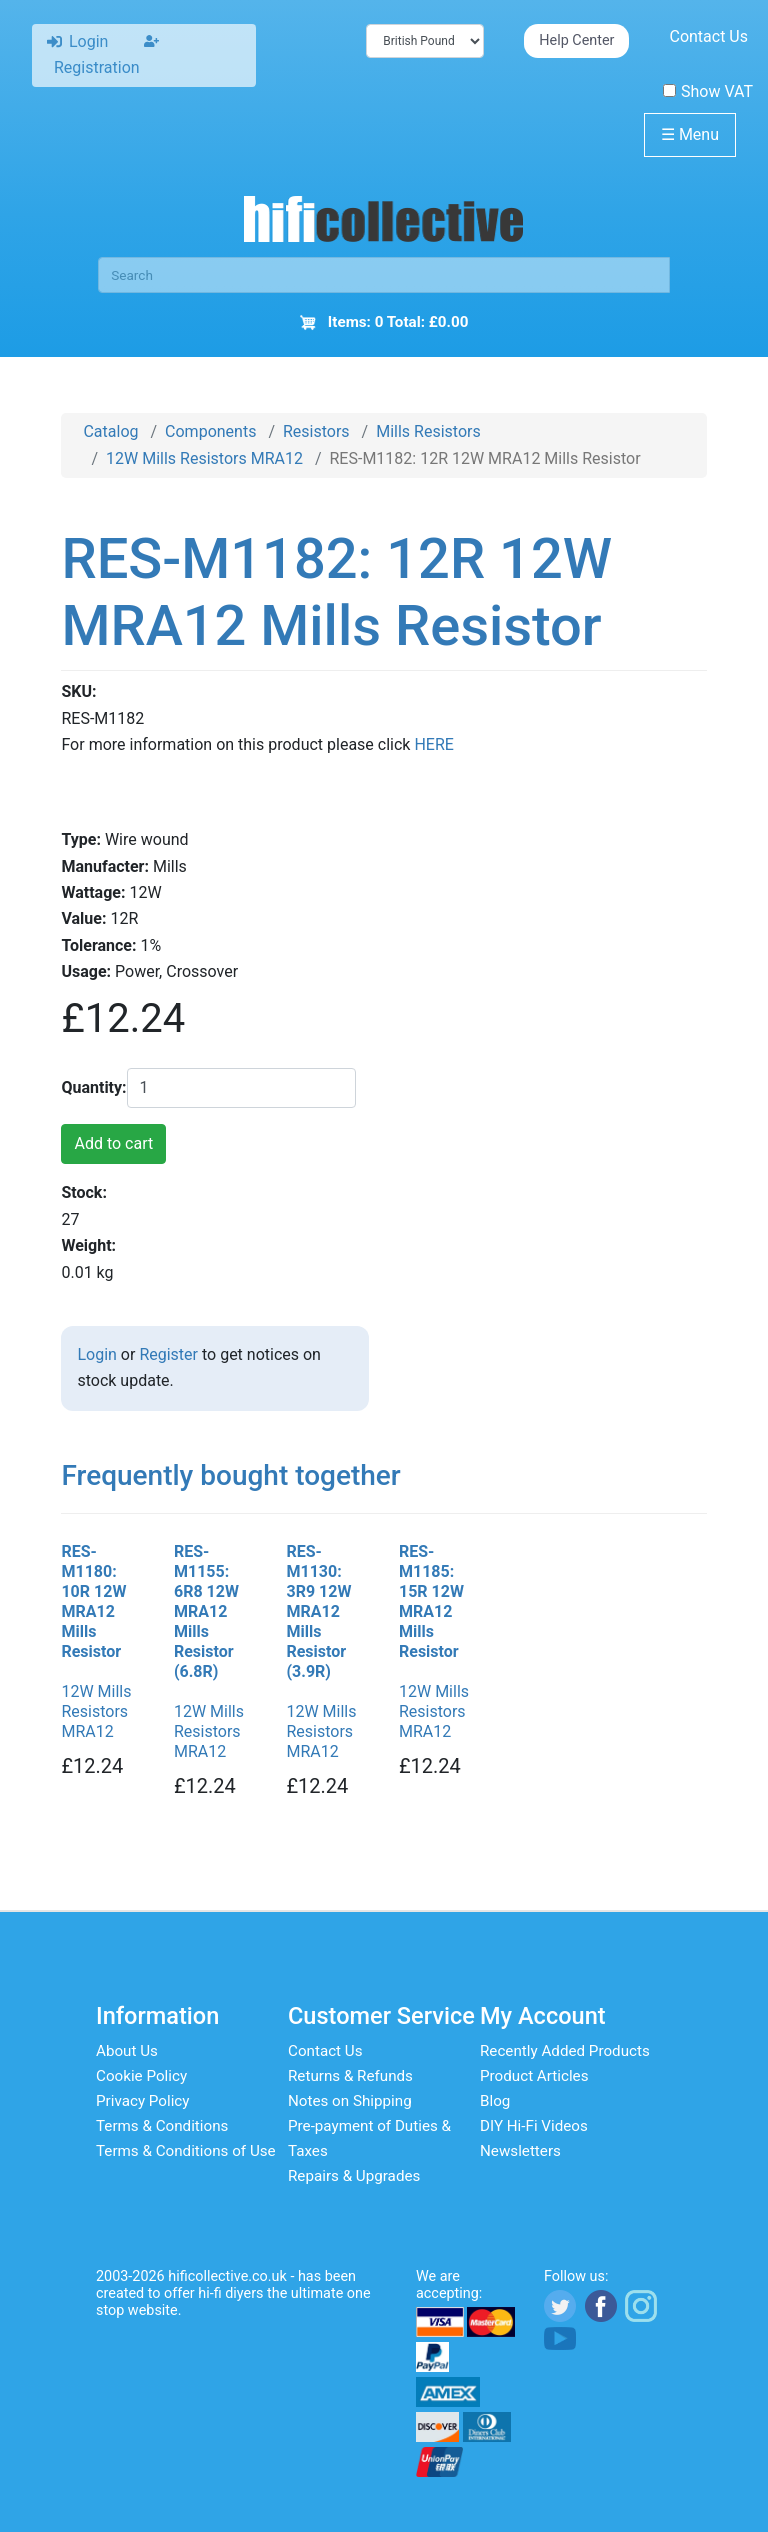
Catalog (110, 431)
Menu (690, 134)
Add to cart (113, 1143)
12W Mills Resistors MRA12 (204, 458)
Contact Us (708, 36)
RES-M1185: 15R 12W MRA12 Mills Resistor (431, 1601)
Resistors (316, 431)
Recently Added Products (565, 2051)
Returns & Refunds (350, 2076)
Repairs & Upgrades (354, 2176)
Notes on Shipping (350, 2101)
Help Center (576, 40)
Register (168, 1354)
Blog (495, 2101)
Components (210, 431)
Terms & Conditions (162, 2126)
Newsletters (520, 2151)
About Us (127, 2051)
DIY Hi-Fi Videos (534, 2126)
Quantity (91, 1087)
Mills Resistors (428, 431)
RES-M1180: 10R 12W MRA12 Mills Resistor (93, 1601)
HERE (433, 744)
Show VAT (708, 91)
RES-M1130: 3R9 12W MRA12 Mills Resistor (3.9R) (318, 1611)
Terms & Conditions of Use (186, 2151)
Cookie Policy (141, 2076)
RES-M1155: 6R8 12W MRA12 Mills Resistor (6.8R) (206, 1611)
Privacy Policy (143, 2101)
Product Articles (534, 2076)
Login (96, 1354)
